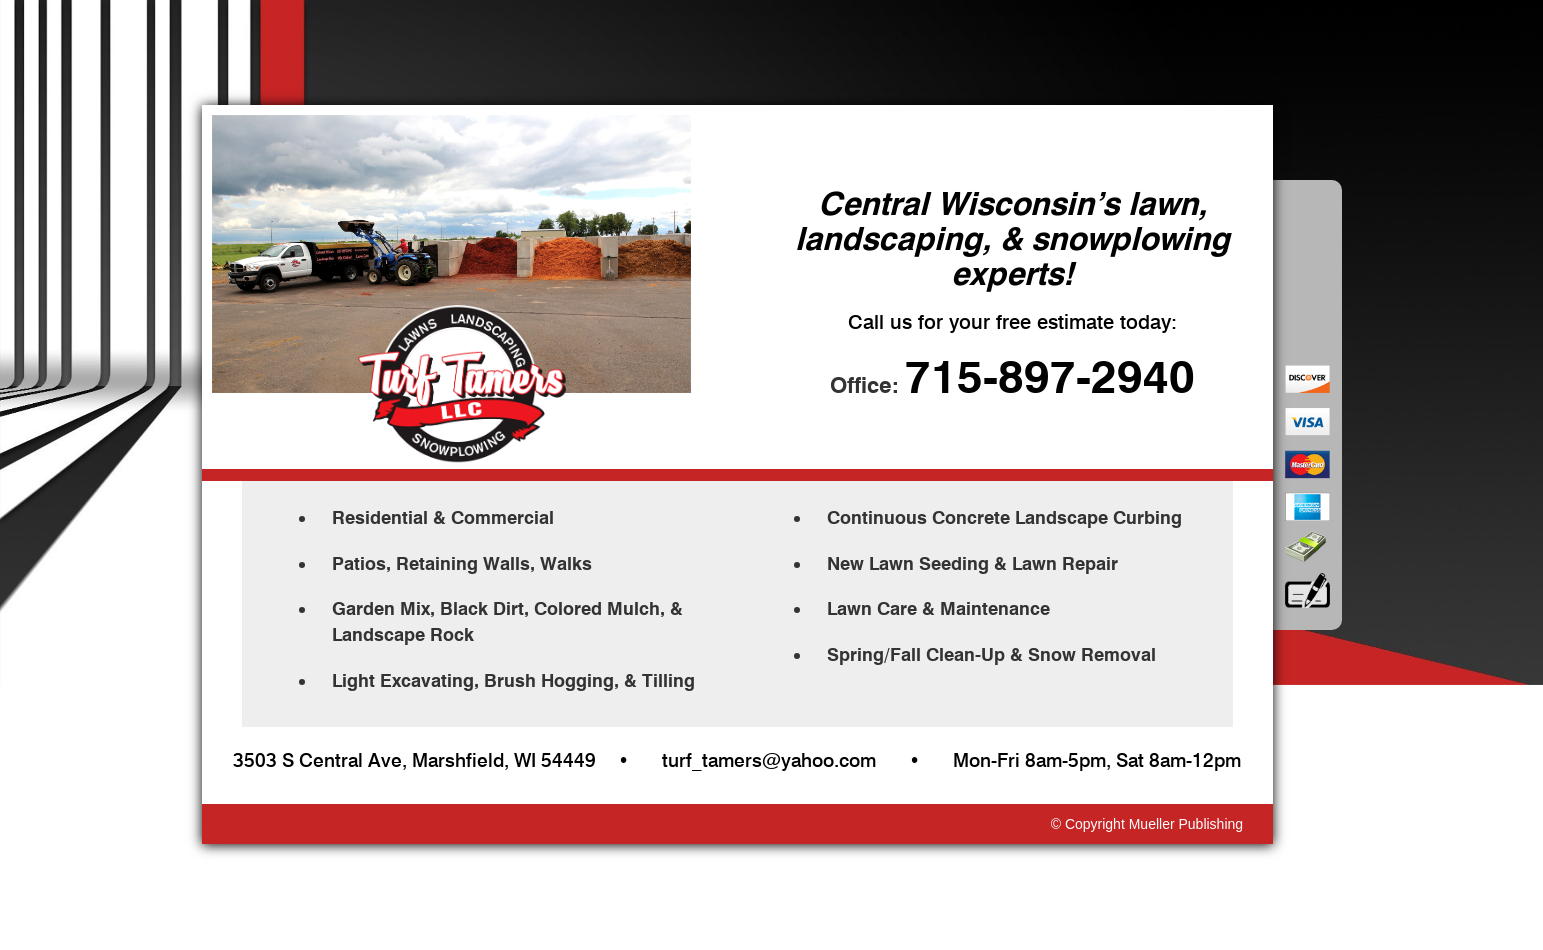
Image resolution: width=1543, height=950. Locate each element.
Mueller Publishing (1186, 824)
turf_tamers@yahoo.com (769, 760)
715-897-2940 (1050, 377)
